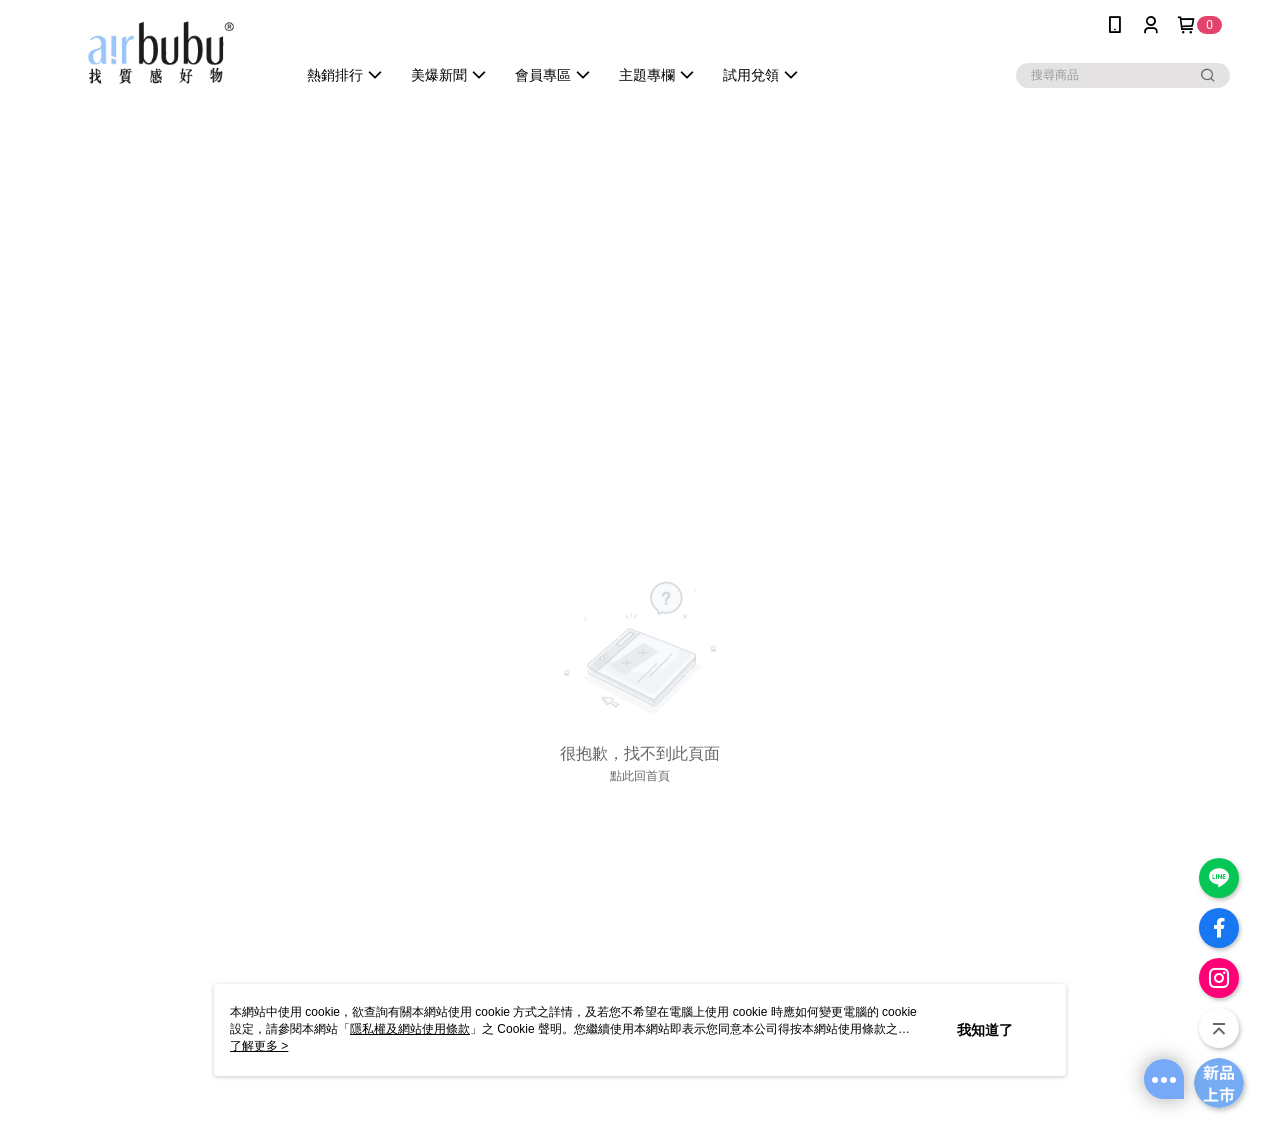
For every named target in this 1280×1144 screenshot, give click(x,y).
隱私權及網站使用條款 (410, 1029)
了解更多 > (259, 1046)
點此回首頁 (640, 776)
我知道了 (985, 1030)
